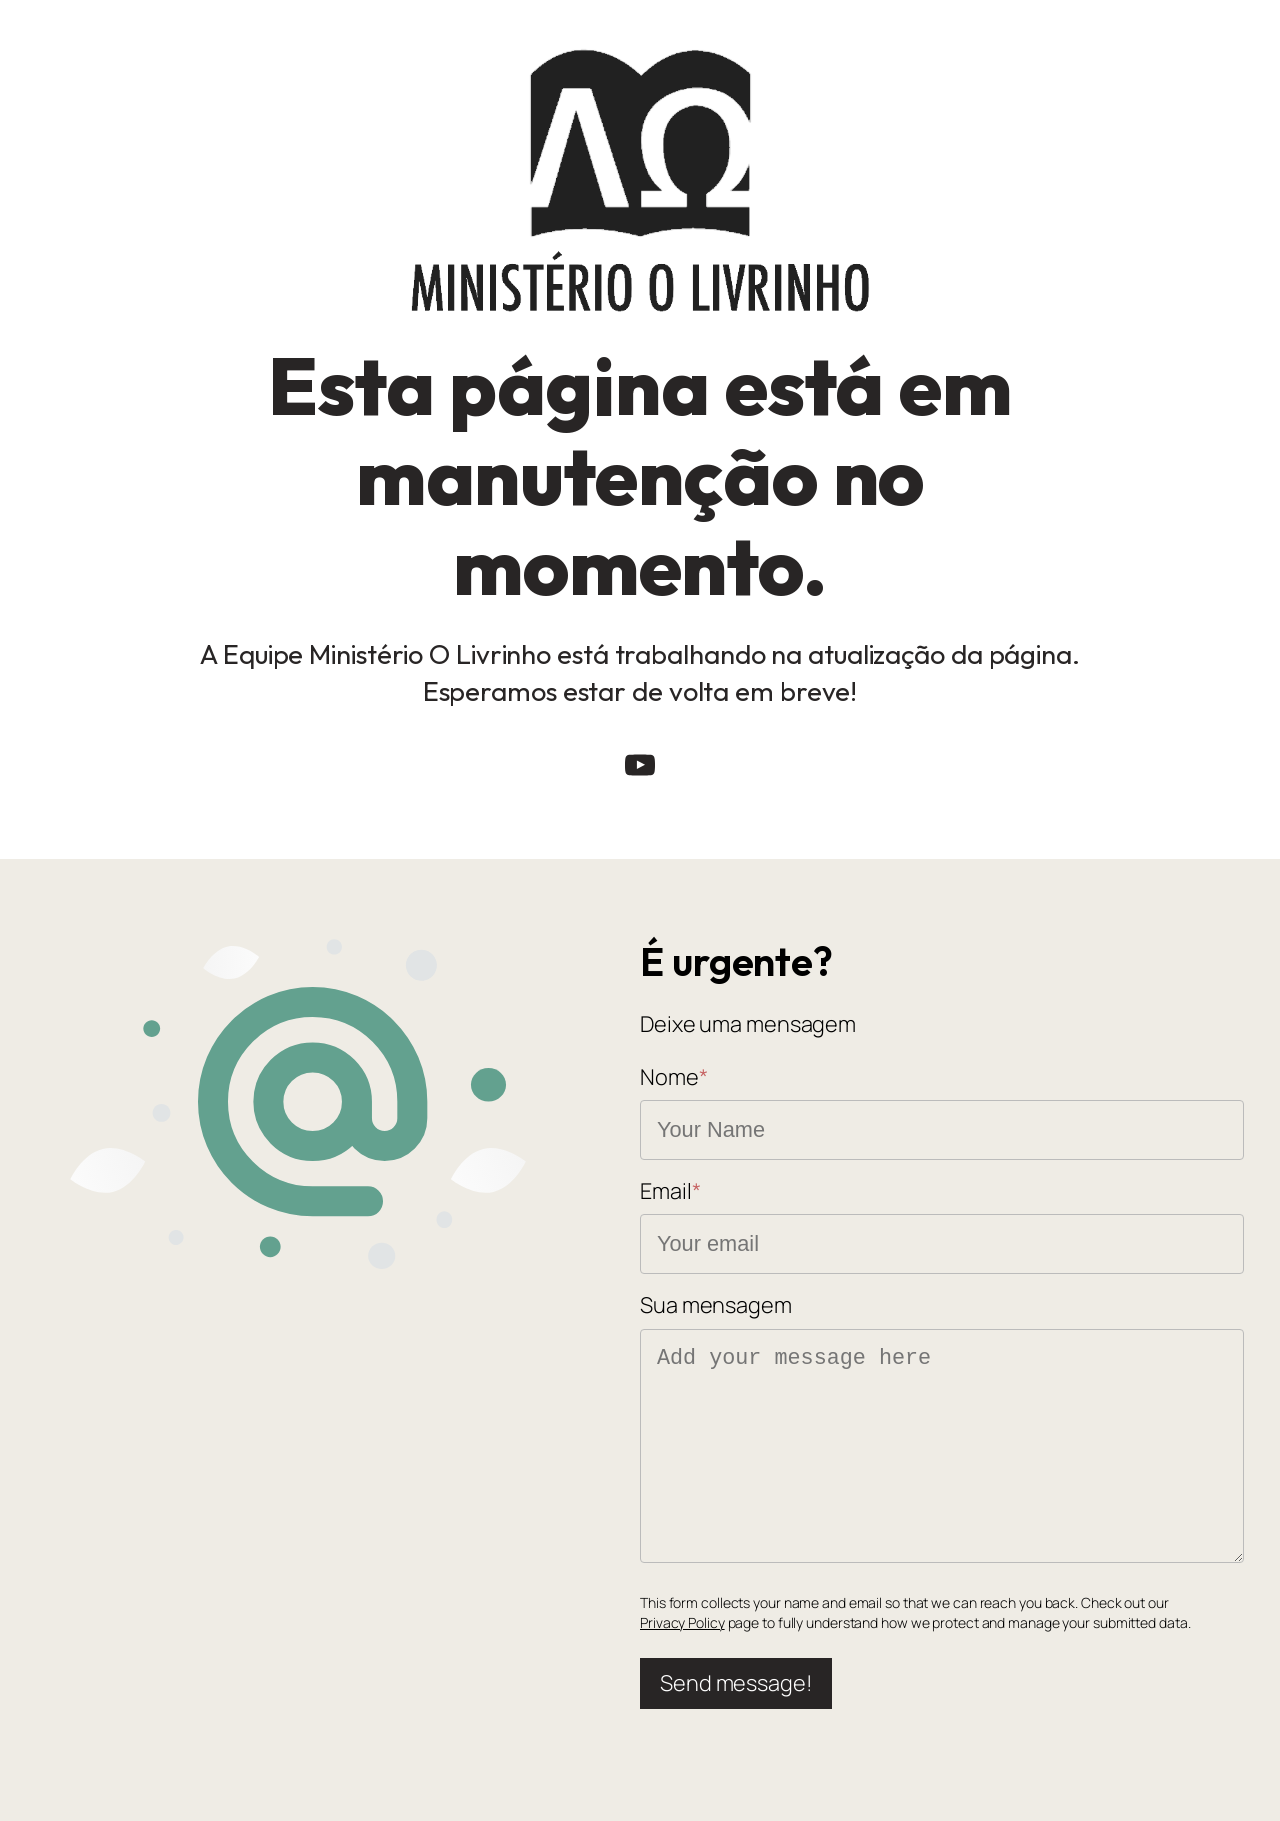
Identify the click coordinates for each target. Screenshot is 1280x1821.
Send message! (736, 1683)
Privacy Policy (682, 1622)
